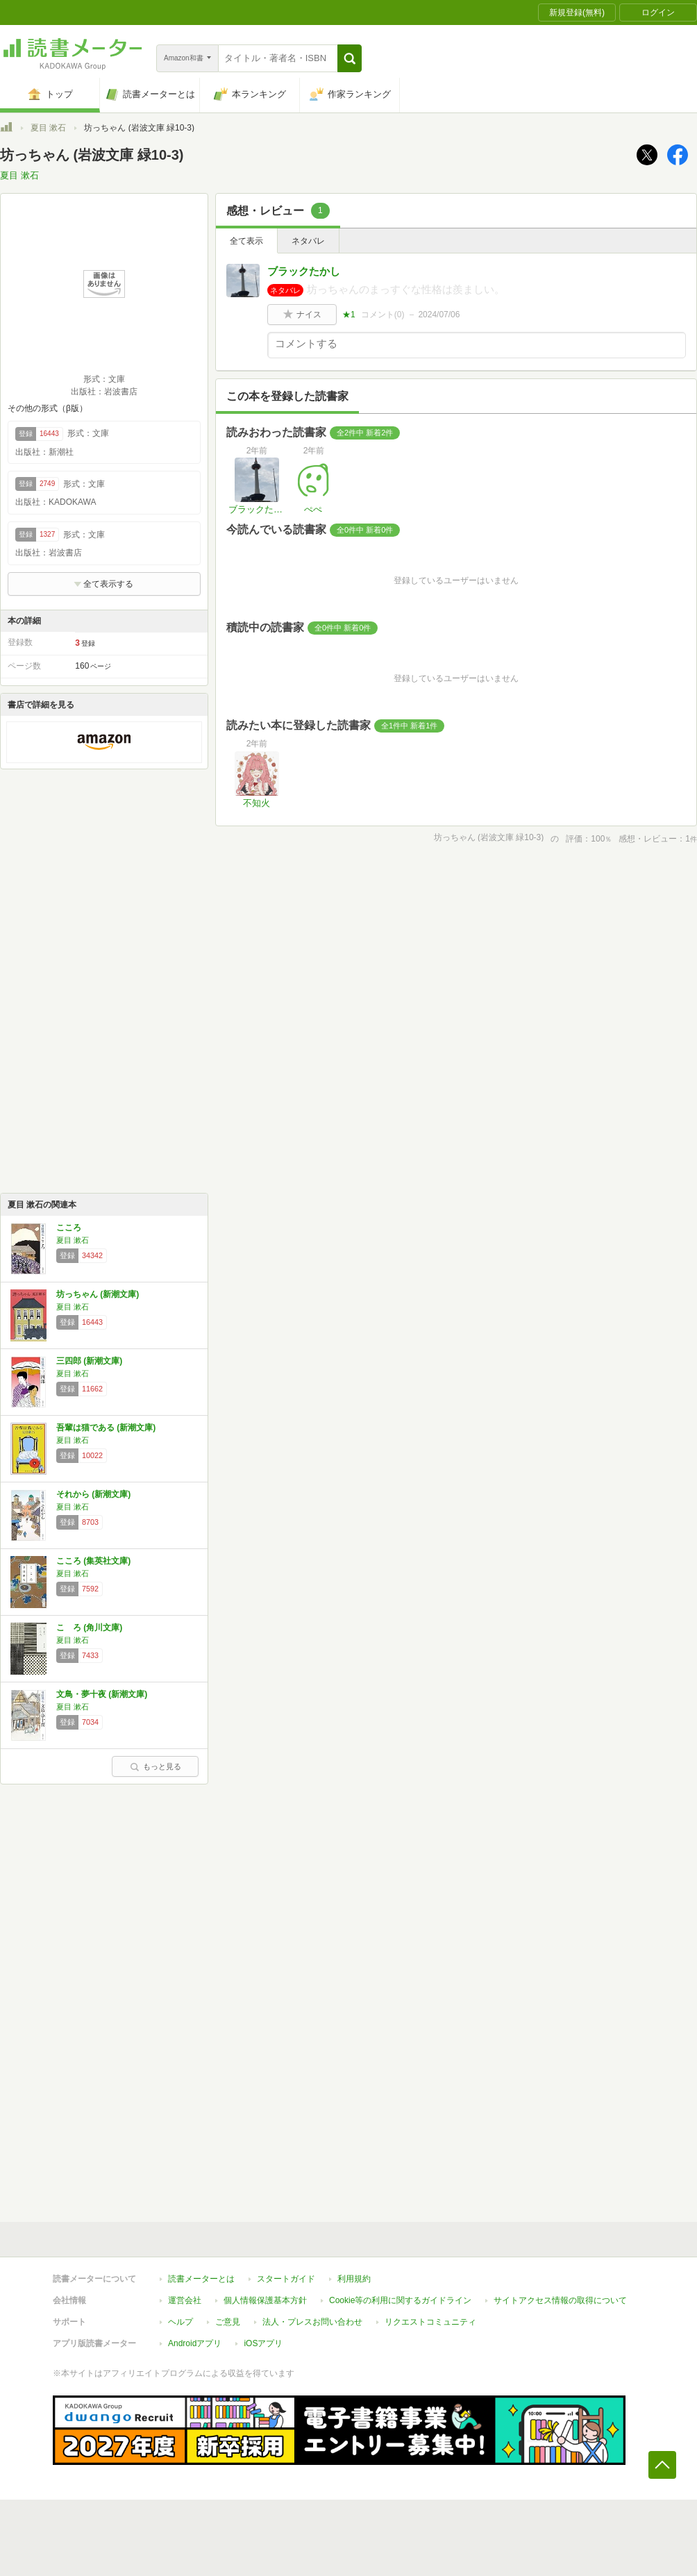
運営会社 (184, 2300)
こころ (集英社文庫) (93, 1561)
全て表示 (246, 241)
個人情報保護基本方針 (265, 2300)
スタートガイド (286, 2279)
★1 (348, 314)
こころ (68, 1227)
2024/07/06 (439, 314)
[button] (349, 58)
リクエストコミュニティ (430, 2322)
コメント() (383, 314)
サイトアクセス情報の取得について (560, 2300)
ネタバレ (308, 241)
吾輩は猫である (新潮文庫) (106, 1427)
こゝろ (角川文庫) (89, 1627)
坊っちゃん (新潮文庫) (97, 1294)
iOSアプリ (263, 2343)
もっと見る (155, 1766)
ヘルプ (180, 2322)
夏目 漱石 (48, 128)
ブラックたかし (303, 271)
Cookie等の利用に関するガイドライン (400, 2300)
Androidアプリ (194, 2343)
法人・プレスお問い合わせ (312, 2322)
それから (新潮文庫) (93, 1494)
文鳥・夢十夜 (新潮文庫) (101, 1694)
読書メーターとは (201, 2279)
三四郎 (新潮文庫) (89, 1361)
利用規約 (354, 2279)
